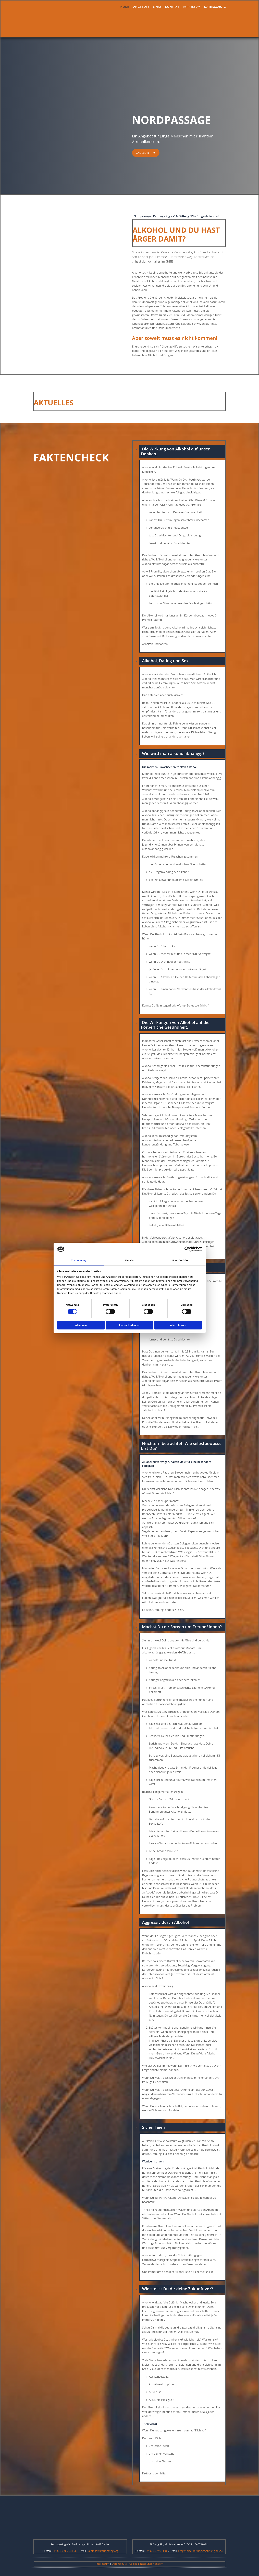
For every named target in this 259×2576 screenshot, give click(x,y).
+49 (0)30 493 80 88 (156, 2550)
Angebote (135, 6)
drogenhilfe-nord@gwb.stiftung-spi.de (200, 2550)
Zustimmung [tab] (79, 1260)
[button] (145, 153)
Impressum (190, 6)
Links (153, 6)
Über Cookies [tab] (180, 1260)
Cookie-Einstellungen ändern (146, 2563)
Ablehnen (81, 1325)
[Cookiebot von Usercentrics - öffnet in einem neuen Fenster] (187, 1249)
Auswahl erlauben (129, 1325)
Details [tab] (129, 1260)
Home (117, 6)
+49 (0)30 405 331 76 (64, 2550)
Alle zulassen (178, 1325)
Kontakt (169, 6)
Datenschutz (215, 6)
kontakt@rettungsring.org (103, 2550)
